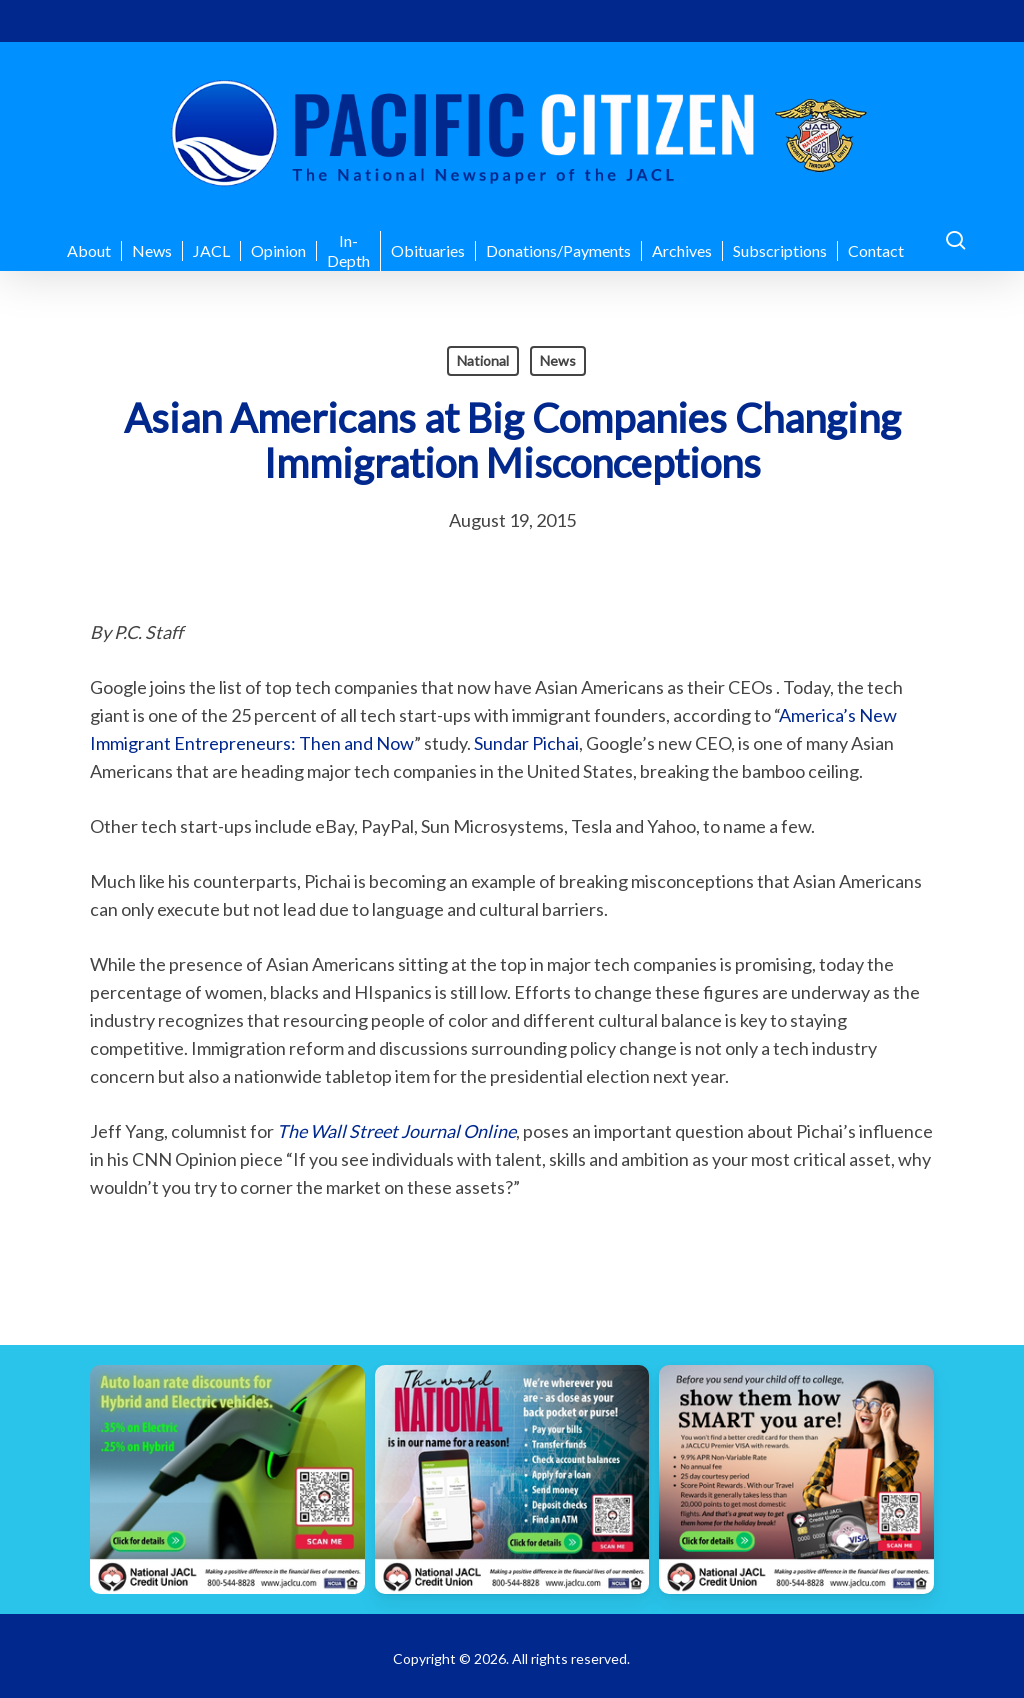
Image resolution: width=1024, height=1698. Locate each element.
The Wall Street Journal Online (396, 1131)
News (558, 360)
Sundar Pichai (526, 743)
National (483, 360)
